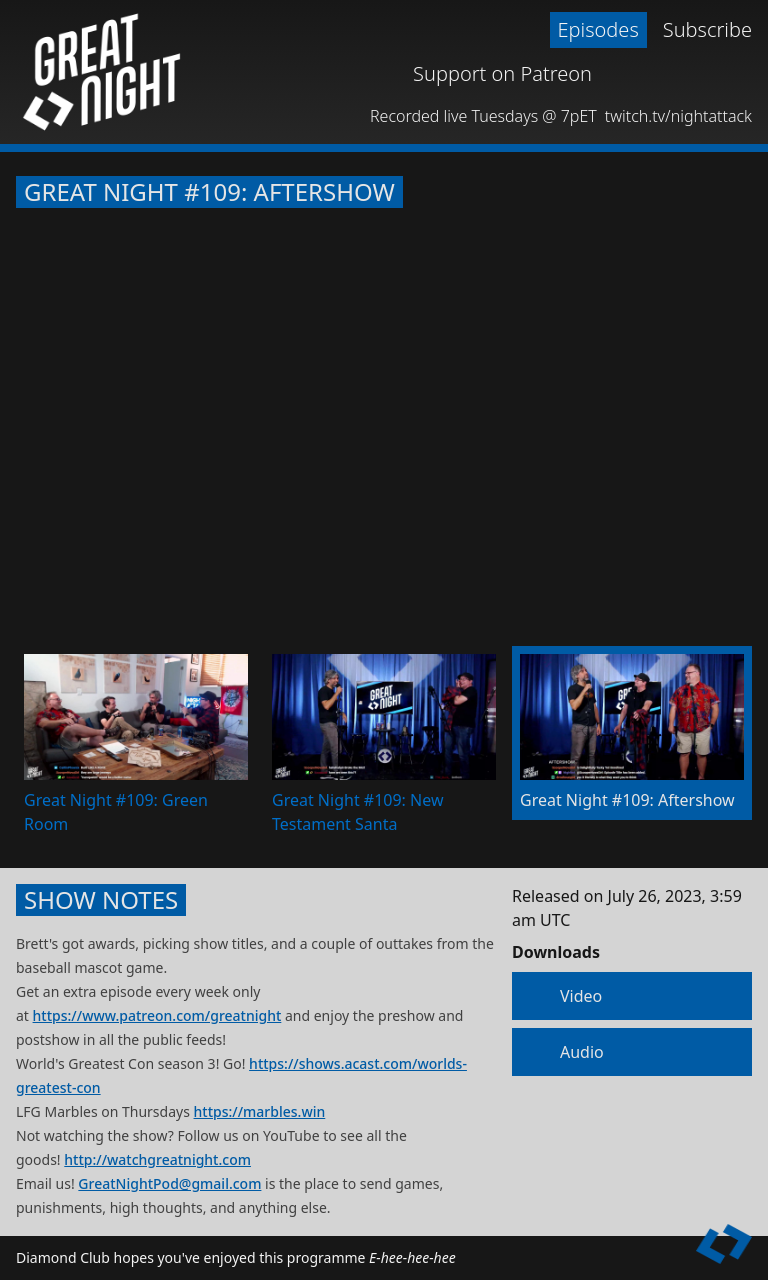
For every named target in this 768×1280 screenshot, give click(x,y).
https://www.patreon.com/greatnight (157, 1015)
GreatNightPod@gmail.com (169, 1183)
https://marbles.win (260, 1111)
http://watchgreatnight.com (157, 1159)
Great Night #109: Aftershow (209, 192)
